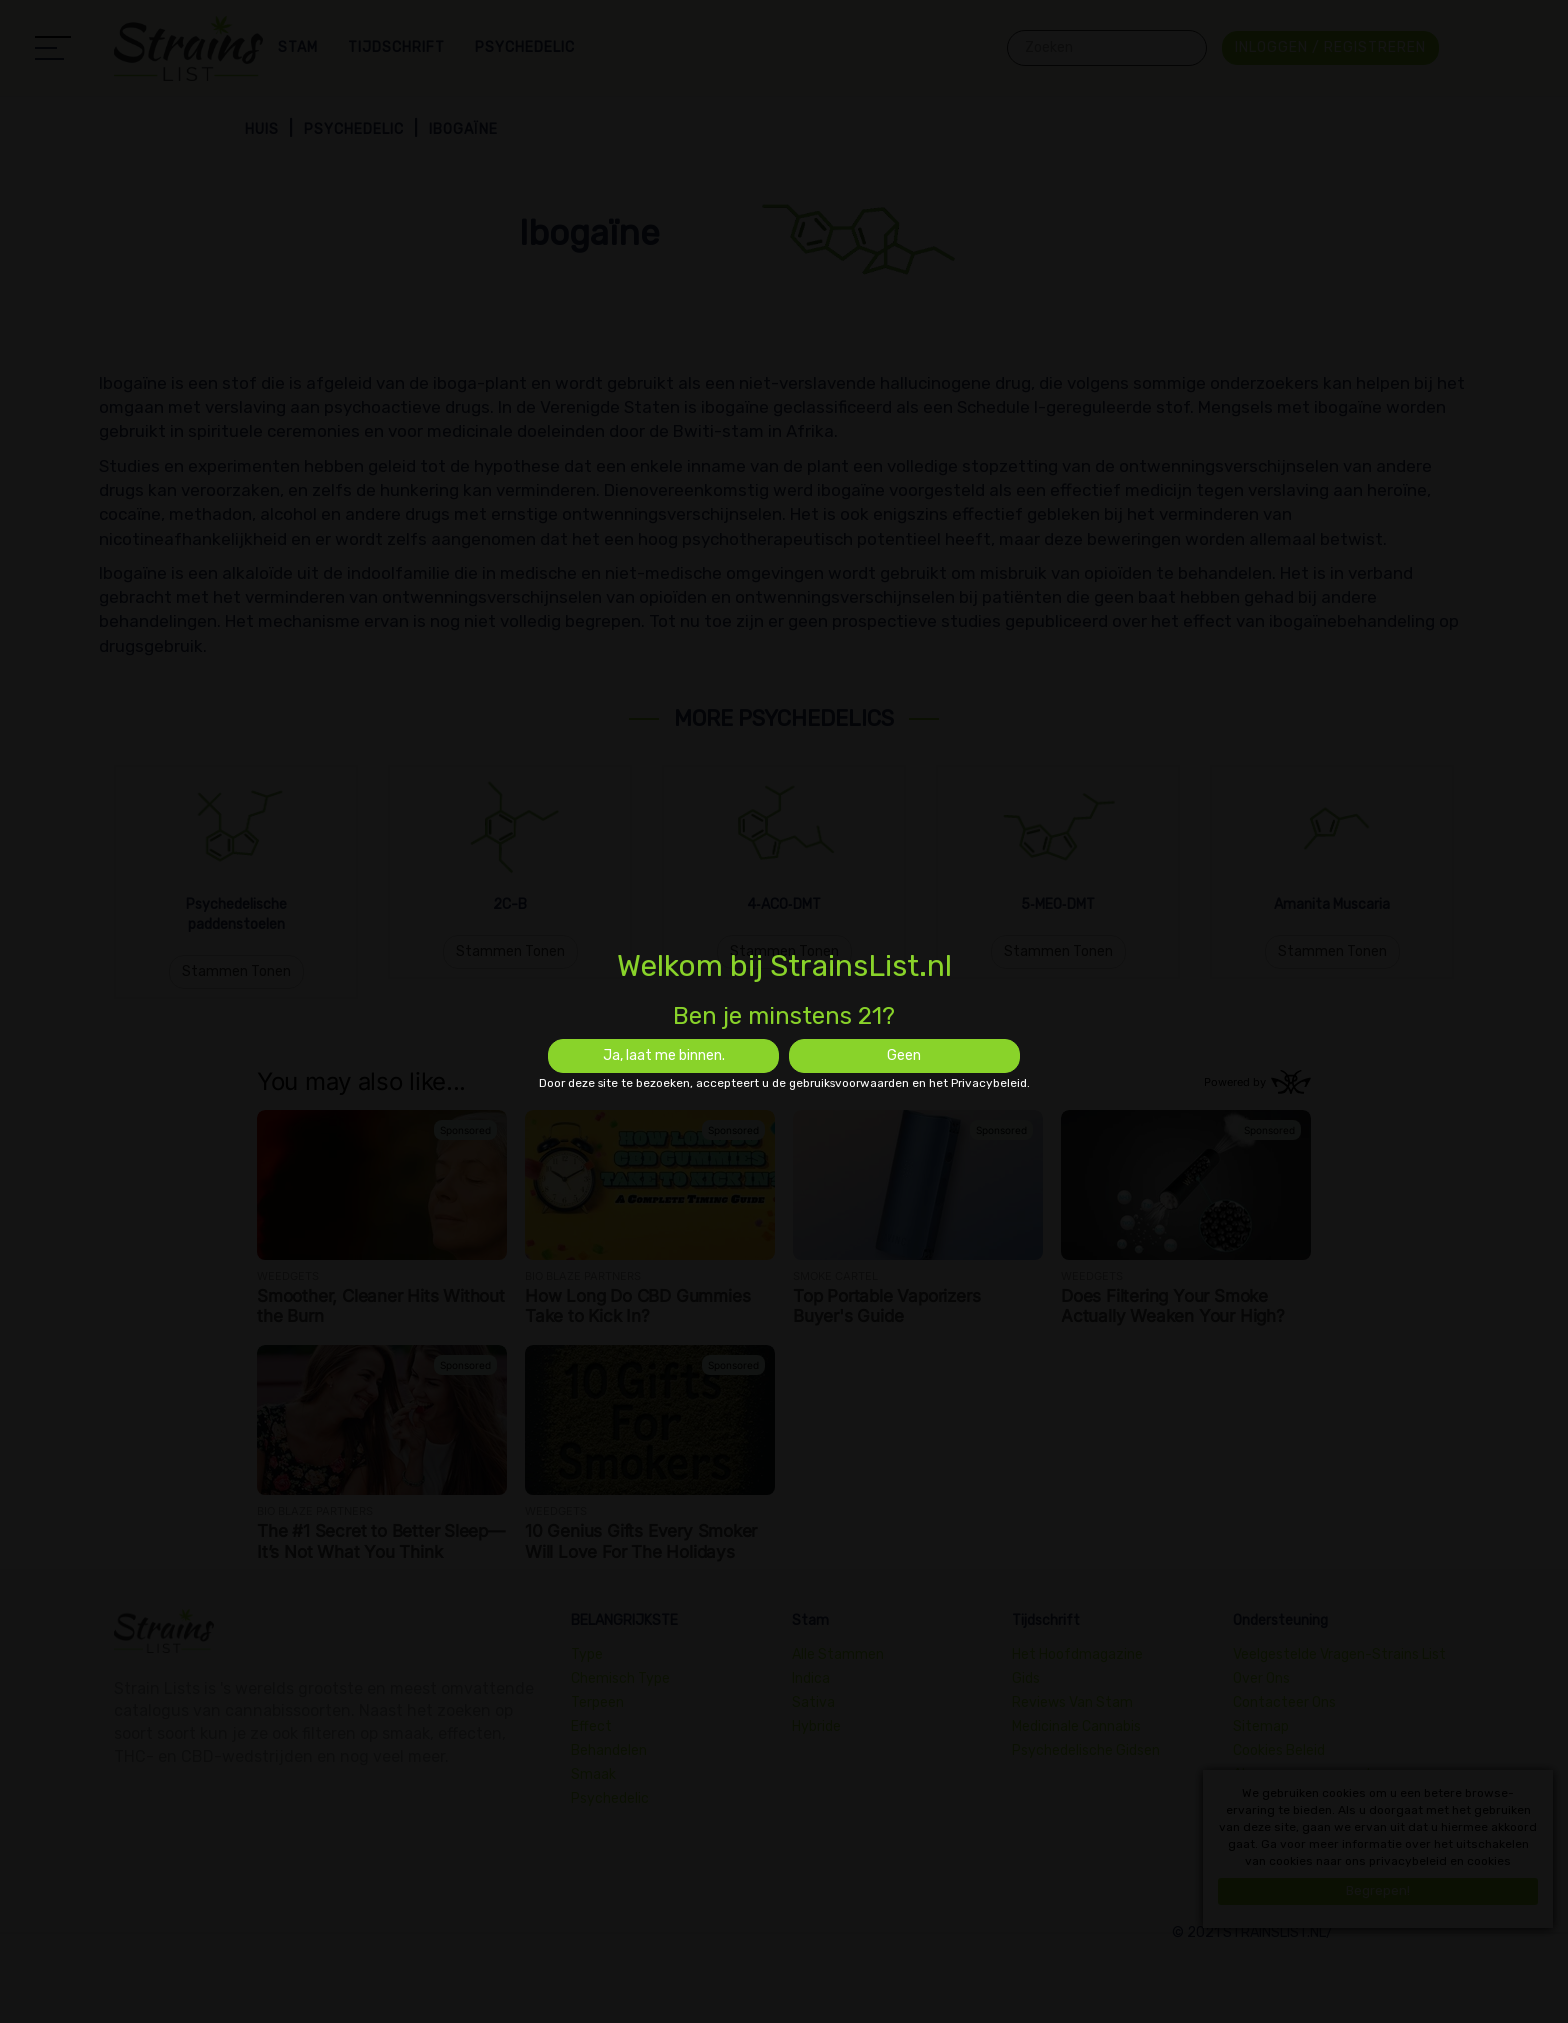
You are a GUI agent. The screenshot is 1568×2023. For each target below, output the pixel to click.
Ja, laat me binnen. (664, 1055)
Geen (904, 1055)
